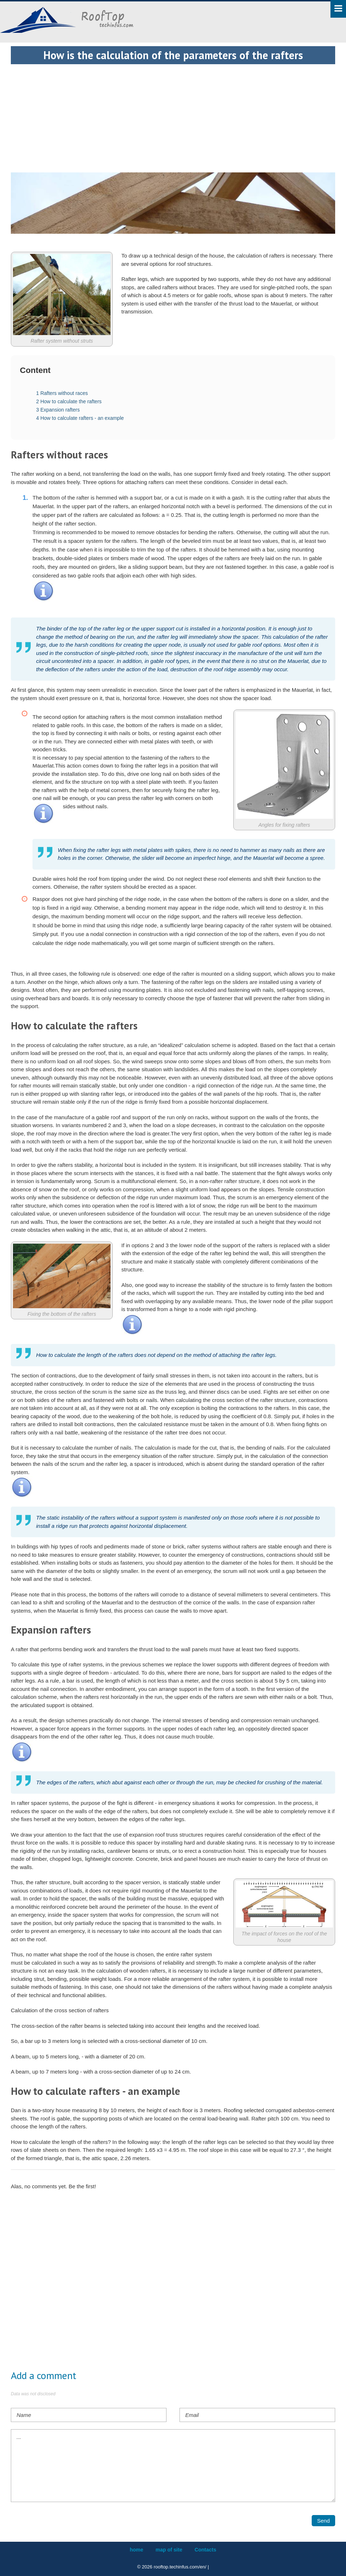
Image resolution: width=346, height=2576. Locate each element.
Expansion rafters (58, 410)
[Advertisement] (173, 114)
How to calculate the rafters (68, 401)
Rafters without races (62, 393)
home (136, 2550)
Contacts (205, 2550)
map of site (169, 2550)
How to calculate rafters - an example (80, 418)
